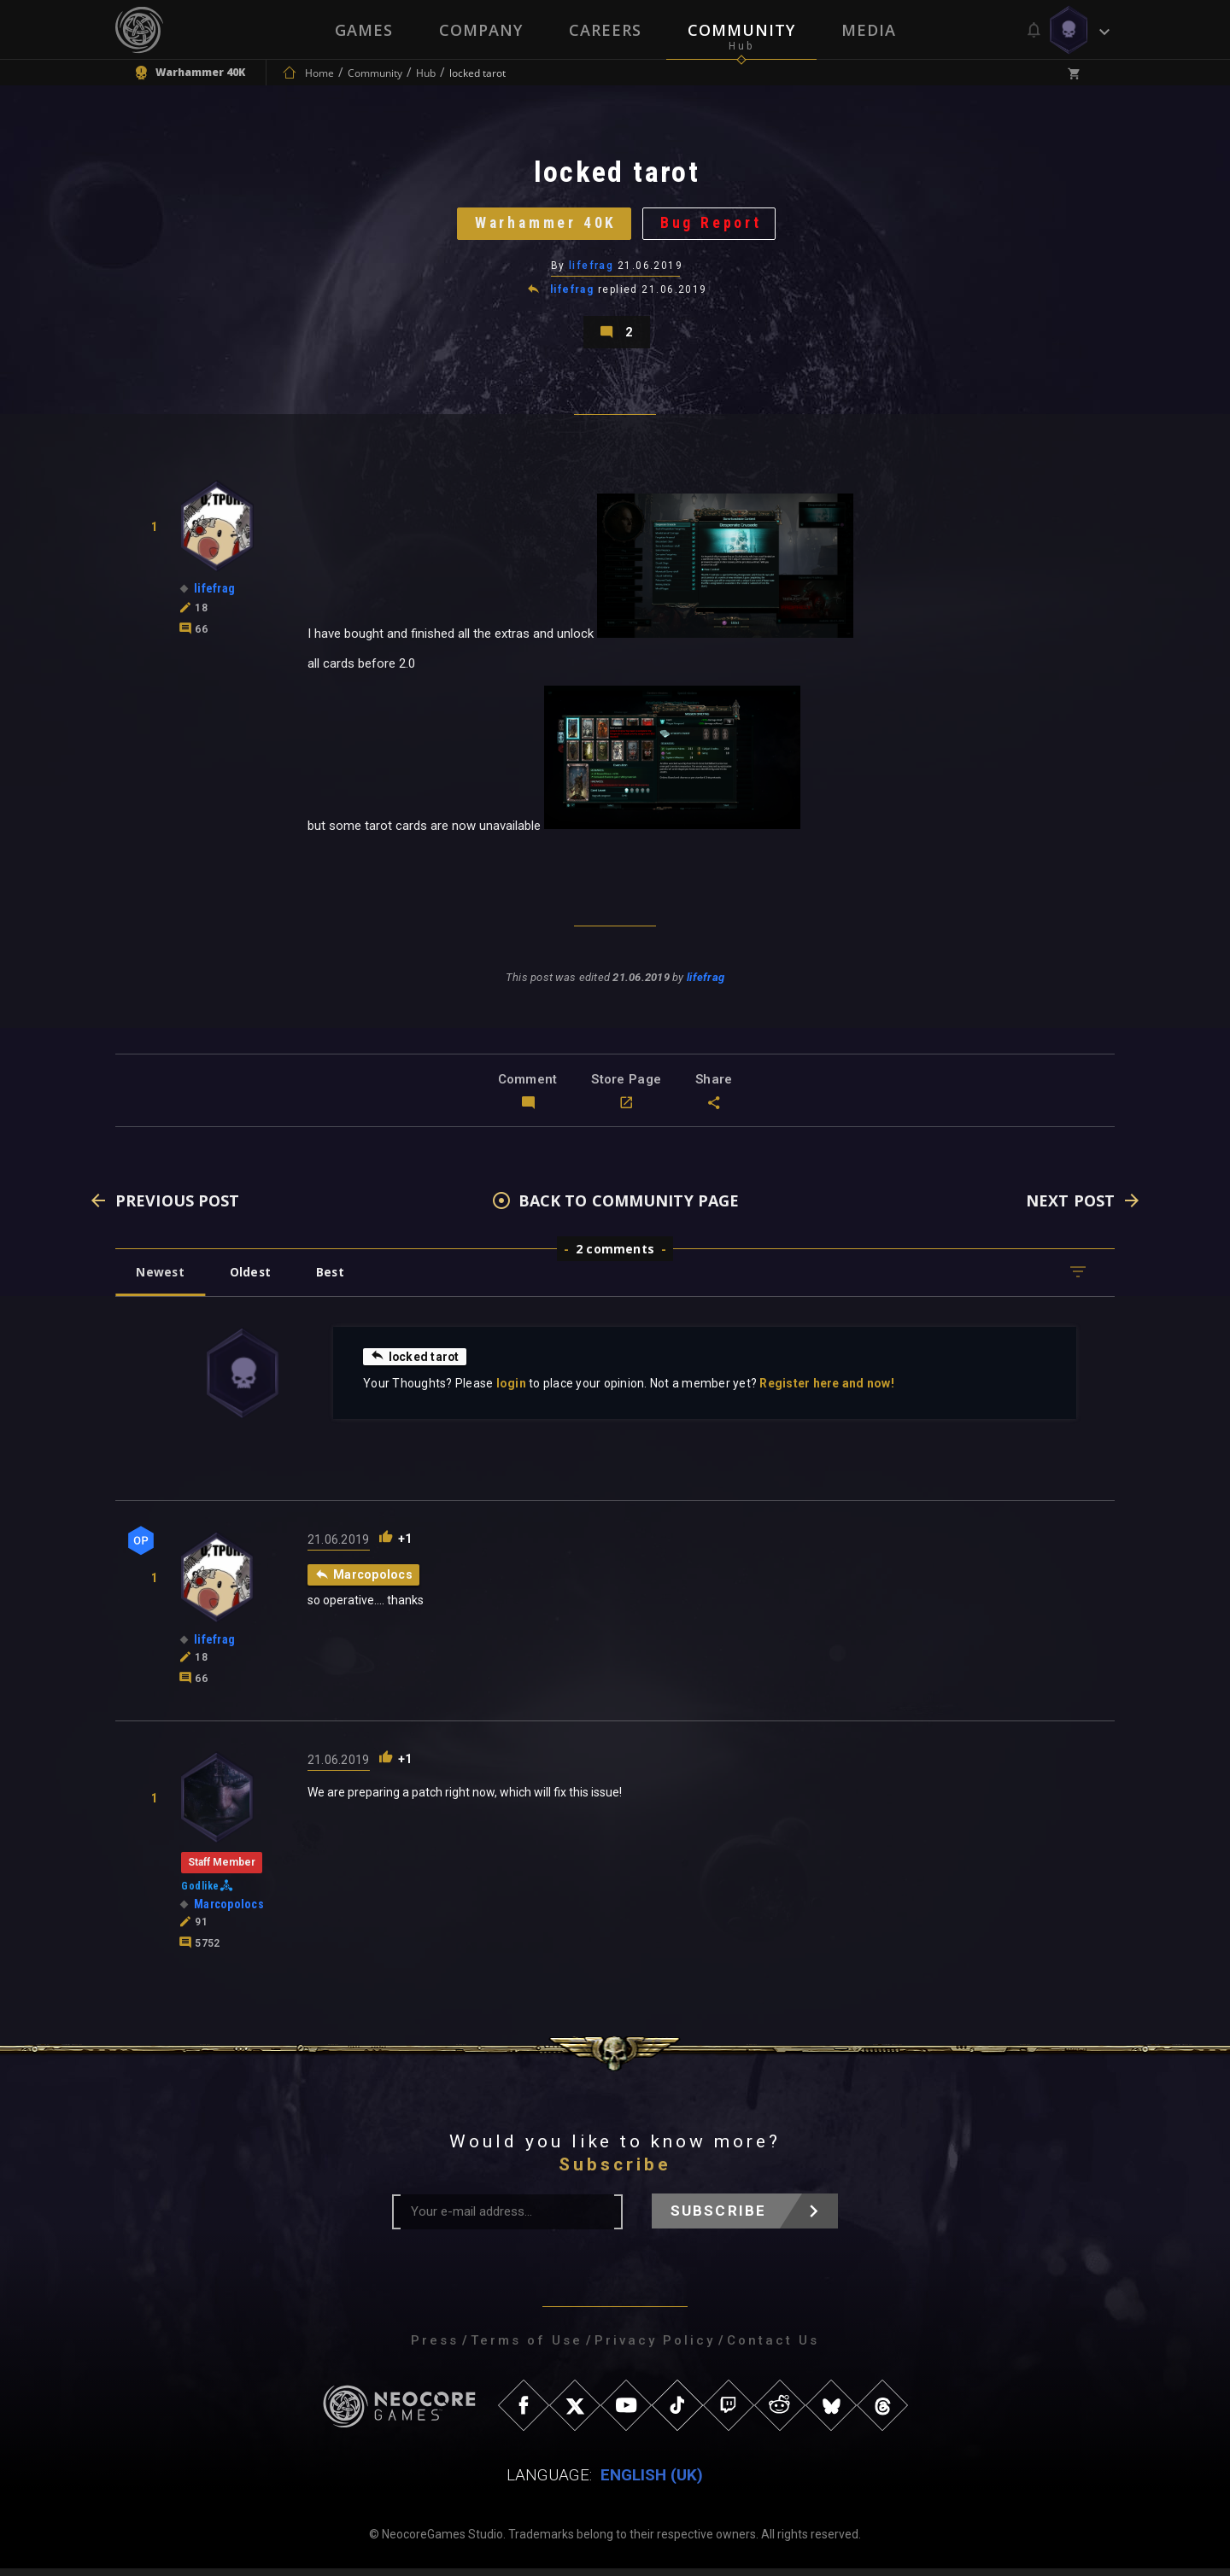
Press (435, 2348)
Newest (161, 1279)
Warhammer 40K (545, 226)
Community (741, 30)
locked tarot (415, 1363)
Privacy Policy (654, 2348)
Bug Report (713, 226)
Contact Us (773, 2348)
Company (481, 30)
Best (334, 1279)
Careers (605, 30)
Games (364, 30)
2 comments (615, 1256)
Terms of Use (527, 2348)
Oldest (252, 1279)
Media (868, 30)
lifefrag (591, 269)
